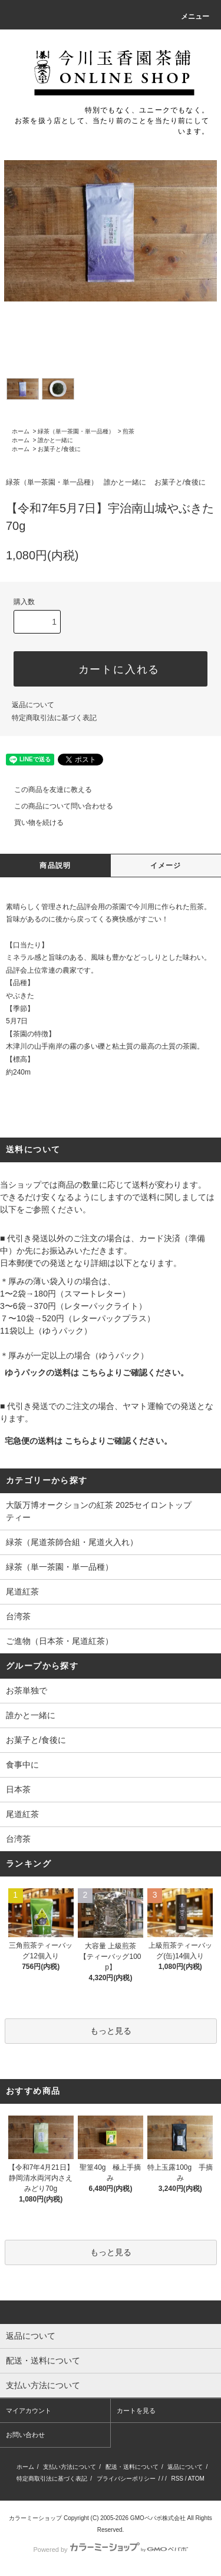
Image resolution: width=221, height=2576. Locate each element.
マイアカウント (28, 2410)
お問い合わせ (25, 2434)
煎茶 (128, 431)
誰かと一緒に (55, 440)
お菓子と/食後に (59, 449)
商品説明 (55, 865)
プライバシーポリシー (126, 2478)
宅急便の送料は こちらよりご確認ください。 (88, 1441)
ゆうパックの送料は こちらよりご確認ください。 (97, 1372)
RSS (177, 2478)
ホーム (20, 431)
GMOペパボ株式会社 (158, 2518)
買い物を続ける (32, 822)
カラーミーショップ (35, 2518)
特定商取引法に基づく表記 (54, 718)
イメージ (166, 865)
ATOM (196, 2478)
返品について (33, 705)
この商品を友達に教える (46, 789)
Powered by (110, 2549)
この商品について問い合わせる (56, 806)
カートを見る (136, 2410)
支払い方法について (69, 2467)
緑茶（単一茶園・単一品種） (76, 431)
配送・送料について (132, 2467)
